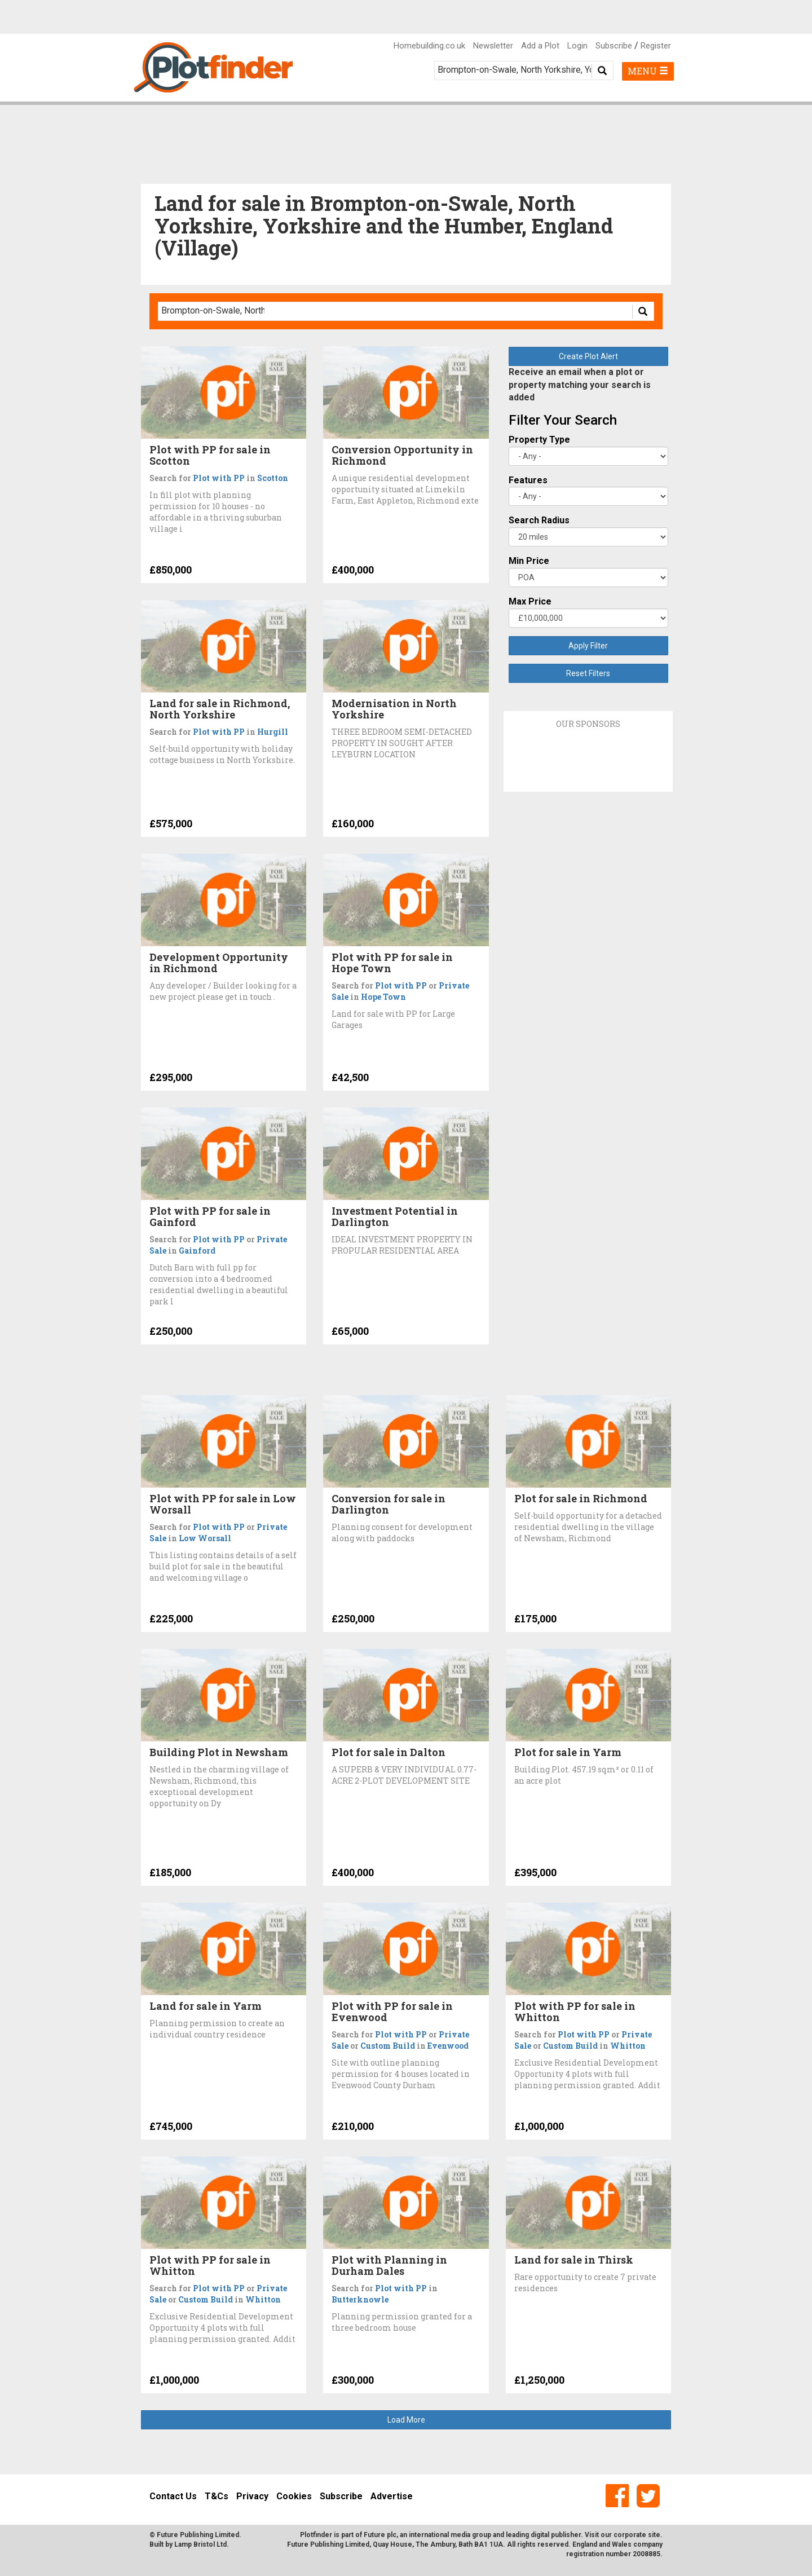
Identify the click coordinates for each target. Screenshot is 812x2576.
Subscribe (613, 46)
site (654, 2535)
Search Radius (539, 520)
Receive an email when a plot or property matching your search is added (580, 385)
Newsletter (493, 46)
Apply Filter (588, 645)
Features (528, 480)
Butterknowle (360, 2299)
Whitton (628, 2045)
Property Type (539, 439)
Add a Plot (540, 46)
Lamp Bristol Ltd (200, 2544)
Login (577, 46)
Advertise (391, 2496)
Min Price (529, 560)
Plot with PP (219, 478)
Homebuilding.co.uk (429, 46)
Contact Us (173, 2496)
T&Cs (216, 2496)
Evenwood (448, 2045)
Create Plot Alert (588, 356)
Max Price (530, 601)
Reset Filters (588, 673)
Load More (406, 2419)
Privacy (252, 2496)
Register (656, 46)
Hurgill (272, 731)
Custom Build (387, 2045)
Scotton (272, 478)
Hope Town (383, 996)
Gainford (197, 1250)
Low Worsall (205, 1538)
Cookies (294, 2496)
